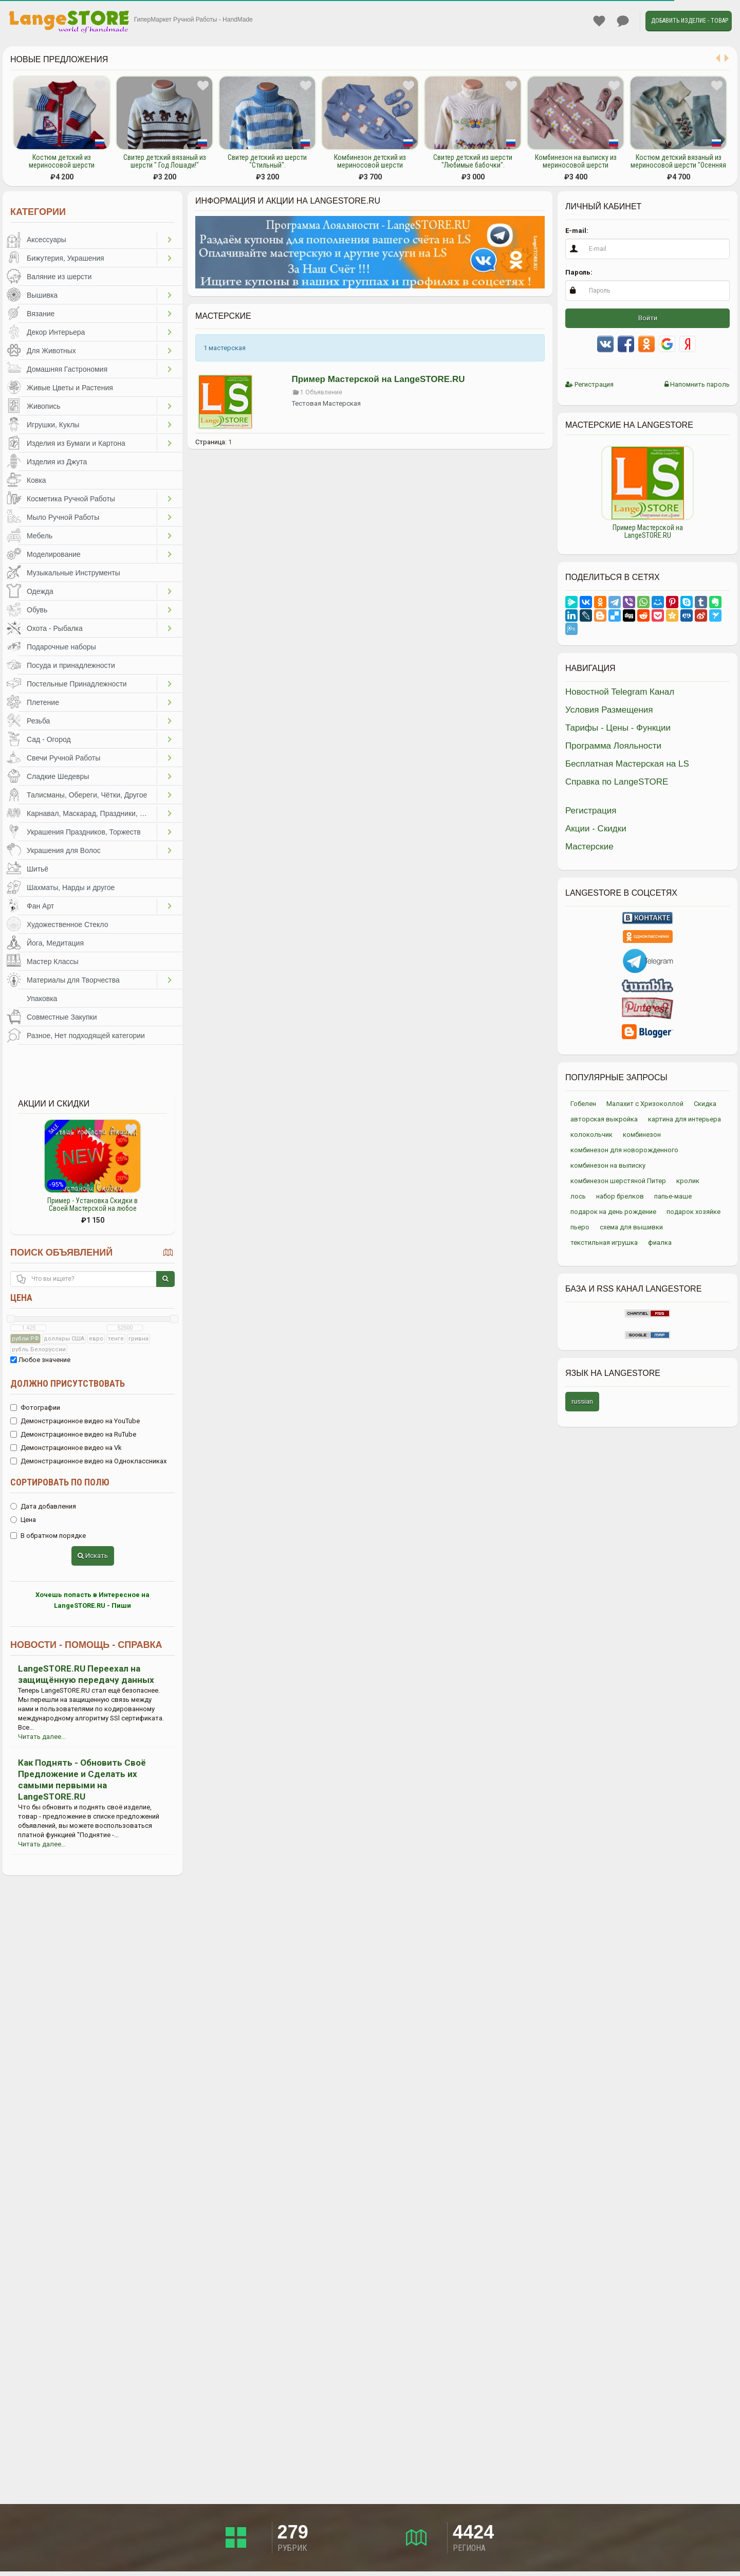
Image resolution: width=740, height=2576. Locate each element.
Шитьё (37, 869)
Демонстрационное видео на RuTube (73, 1434)
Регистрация (589, 384)
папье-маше (673, 1196)
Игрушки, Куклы (53, 425)
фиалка (660, 1242)
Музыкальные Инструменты (73, 573)
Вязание (40, 314)
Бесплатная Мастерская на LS (627, 764)
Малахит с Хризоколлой (644, 1104)
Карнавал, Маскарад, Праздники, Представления (92, 813)
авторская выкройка (604, 1119)
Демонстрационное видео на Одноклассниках (88, 1461)
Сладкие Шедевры (58, 776)
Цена (21, 1297)
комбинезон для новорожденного (624, 1150)
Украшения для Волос (64, 850)
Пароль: (579, 272)
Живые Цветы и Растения (70, 388)
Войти (647, 318)
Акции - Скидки (595, 828)
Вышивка (42, 295)
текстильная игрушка (604, 1242)
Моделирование (54, 554)
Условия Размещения (609, 710)
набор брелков (620, 1196)
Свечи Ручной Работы (63, 758)
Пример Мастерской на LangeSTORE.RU (378, 379)
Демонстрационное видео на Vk (66, 1448)
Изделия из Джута (57, 462)
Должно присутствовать (67, 1383)
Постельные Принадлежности (77, 684)
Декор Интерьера (56, 332)
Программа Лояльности (613, 746)
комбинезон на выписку (607, 1165)
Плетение (43, 702)
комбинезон (642, 1134)
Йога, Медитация (55, 943)
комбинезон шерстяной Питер (618, 1181)
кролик (687, 1181)
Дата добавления (43, 1506)
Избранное (599, 21)
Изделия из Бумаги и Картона (76, 443)
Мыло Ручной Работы (63, 517)
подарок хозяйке (693, 1212)
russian (582, 1401)
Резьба (38, 721)
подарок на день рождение (613, 1212)
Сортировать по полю (59, 1482)
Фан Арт (40, 906)
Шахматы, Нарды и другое (71, 887)
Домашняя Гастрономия (67, 369)
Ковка (36, 480)
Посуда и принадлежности (71, 665)
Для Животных (51, 351)
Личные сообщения (623, 21)
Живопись (44, 406)
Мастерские (589, 846)
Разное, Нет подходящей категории (86, 1035)
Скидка (705, 1104)
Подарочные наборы (61, 647)
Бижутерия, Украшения (65, 258)
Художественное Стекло (67, 924)
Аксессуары (46, 239)
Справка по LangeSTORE (616, 782)
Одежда (40, 591)
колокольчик (591, 1134)
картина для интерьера (684, 1119)
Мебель (39, 536)
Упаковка (42, 998)
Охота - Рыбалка (55, 628)
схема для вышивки (631, 1227)
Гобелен (583, 1104)
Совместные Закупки (62, 1017)
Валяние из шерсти (59, 277)
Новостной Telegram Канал (619, 692)
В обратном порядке (48, 1535)
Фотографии (35, 1407)
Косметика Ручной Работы (71, 499)
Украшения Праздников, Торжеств (84, 832)
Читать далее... (42, 1736)
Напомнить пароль (697, 384)
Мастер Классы (53, 961)
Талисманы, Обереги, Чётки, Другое (87, 795)
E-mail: (576, 230)
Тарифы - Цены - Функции (618, 728)
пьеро (579, 1227)
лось (578, 1196)
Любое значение (40, 1360)
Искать (93, 1555)
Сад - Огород (49, 739)
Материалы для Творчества (73, 980)
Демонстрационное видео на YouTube (75, 1421)
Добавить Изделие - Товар (689, 20)
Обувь (37, 610)
